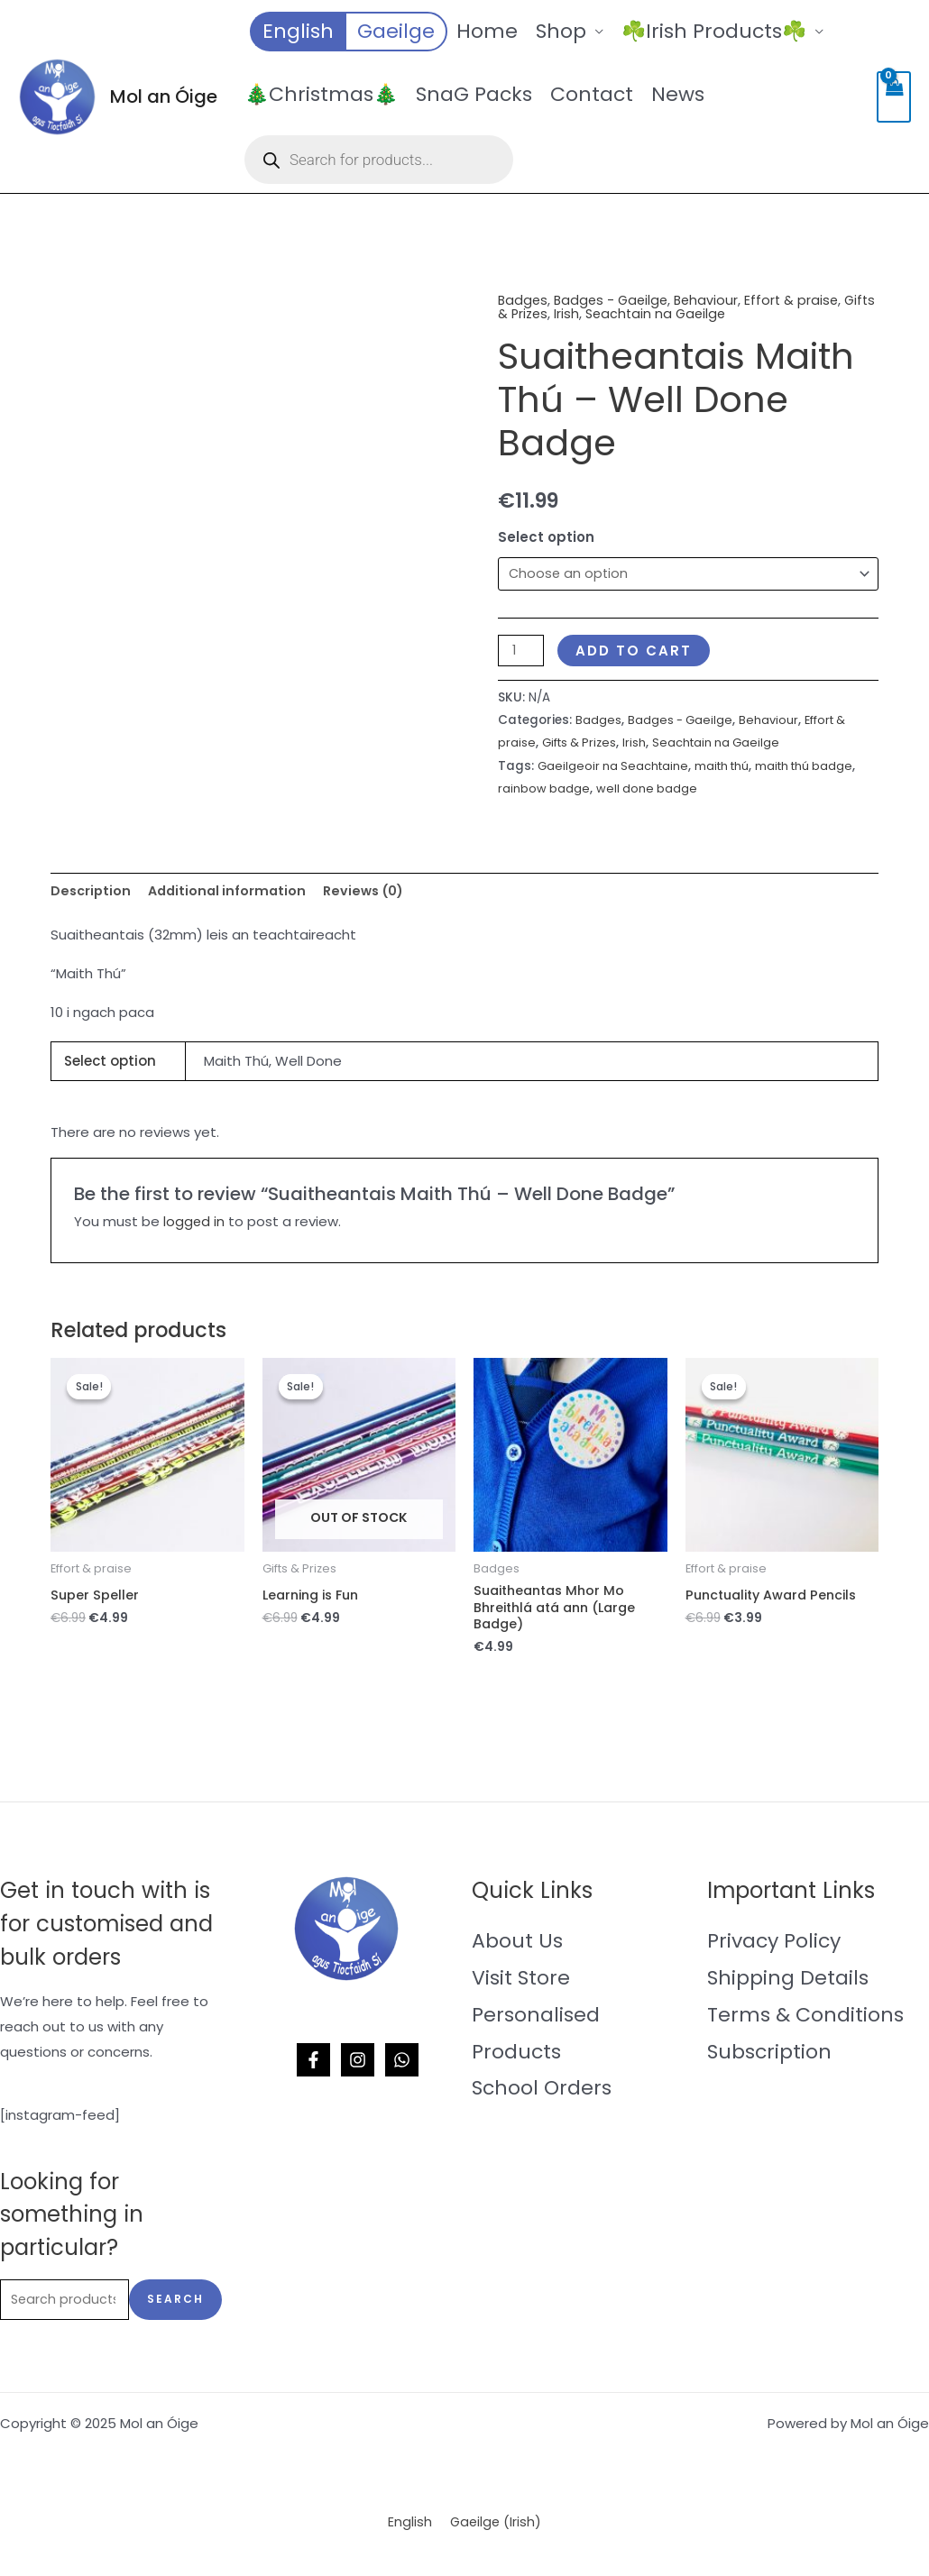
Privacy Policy (774, 1946)
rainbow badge (591, 789)
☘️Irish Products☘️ (713, 31)
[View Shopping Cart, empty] (894, 97)
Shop (561, 31)
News (677, 94)
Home (487, 31)
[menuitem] (297, 31)
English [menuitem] (409, 2529)
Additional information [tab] (232, 891)
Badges (523, 299)
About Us (517, 1946)
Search (175, 2306)
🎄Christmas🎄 (321, 94)
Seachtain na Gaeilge (696, 313)
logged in (194, 1224)
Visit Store (521, 1983)
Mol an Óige (163, 96)
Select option (546, 536)
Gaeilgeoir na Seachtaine (615, 766)
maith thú (728, 766)
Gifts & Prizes (542, 313)
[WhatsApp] (402, 2066)
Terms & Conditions (805, 2020)
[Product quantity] (522, 651)
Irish (605, 313)
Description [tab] (92, 891)
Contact (591, 94)
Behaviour (713, 299)
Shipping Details (788, 1983)
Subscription (769, 2057)
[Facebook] (313, 2066)
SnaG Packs (474, 94)
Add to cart (636, 651)
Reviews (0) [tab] (374, 891)
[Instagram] (357, 2066)
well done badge (695, 789)
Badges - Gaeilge (615, 299)
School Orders (542, 2094)
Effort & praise (800, 299)
